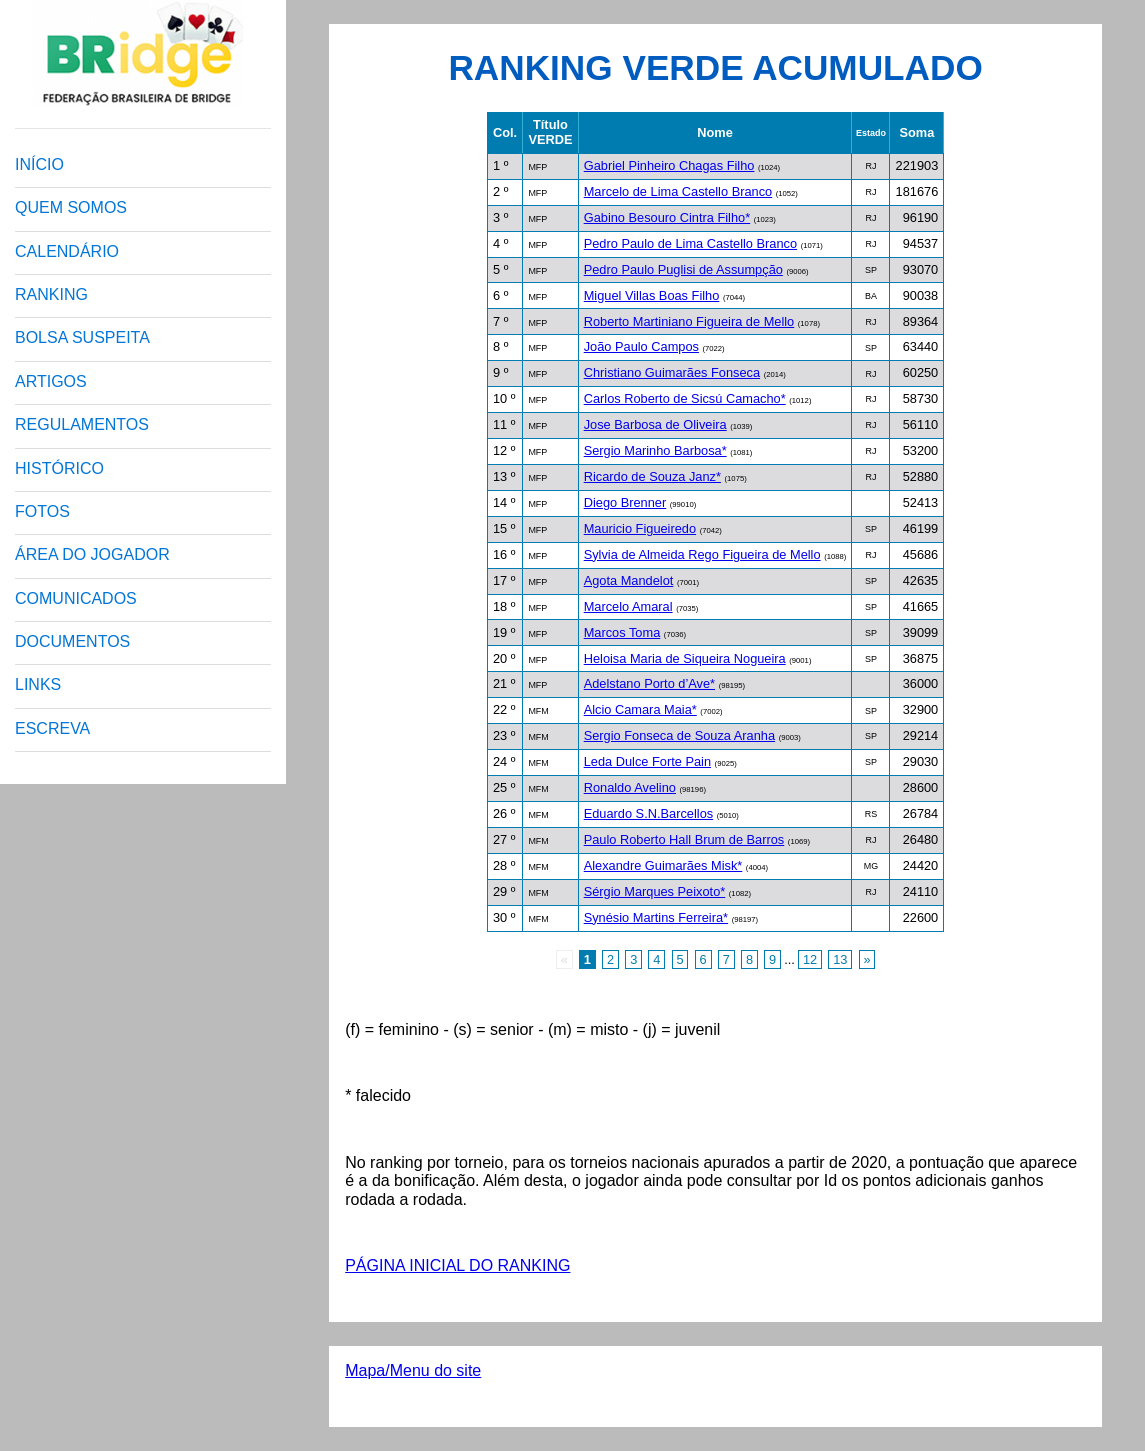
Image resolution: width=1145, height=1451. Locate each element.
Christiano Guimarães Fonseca (672, 372)
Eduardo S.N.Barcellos (648, 813)
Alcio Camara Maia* (640, 709)
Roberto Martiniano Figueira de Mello (689, 321)
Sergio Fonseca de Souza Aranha (679, 735)
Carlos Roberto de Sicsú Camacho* (685, 398)
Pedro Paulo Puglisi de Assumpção (683, 269)
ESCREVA (52, 728)
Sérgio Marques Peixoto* (655, 891)
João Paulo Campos (641, 346)
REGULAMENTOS (82, 424)
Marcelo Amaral (628, 606)
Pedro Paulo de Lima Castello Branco (690, 243)
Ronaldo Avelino (630, 787)
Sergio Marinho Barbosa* (655, 450)
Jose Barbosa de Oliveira (655, 424)
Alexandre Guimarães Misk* (663, 865)
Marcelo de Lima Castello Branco (678, 191)
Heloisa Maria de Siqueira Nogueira (685, 658)
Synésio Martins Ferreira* (656, 917)
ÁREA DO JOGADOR (92, 554)
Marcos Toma (622, 632)
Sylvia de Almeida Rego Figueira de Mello (702, 554)
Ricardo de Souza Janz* (652, 476)
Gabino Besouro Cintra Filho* (667, 217)
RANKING (51, 294)
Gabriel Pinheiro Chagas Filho (669, 165)
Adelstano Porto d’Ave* (649, 683)
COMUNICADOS (76, 598)
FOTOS (42, 511)
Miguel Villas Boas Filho (652, 295)
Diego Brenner (625, 502)
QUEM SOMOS (71, 207)
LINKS (38, 684)
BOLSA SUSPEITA (82, 337)
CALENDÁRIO (67, 251)
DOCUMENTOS (72, 641)
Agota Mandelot (629, 580)
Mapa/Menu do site (413, 1370)
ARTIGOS (51, 381)
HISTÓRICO (59, 468)
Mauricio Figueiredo (640, 528)
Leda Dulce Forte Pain (647, 761)
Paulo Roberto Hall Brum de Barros (684, 839)
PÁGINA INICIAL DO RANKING (457, 1265)
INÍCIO (39, 164)
